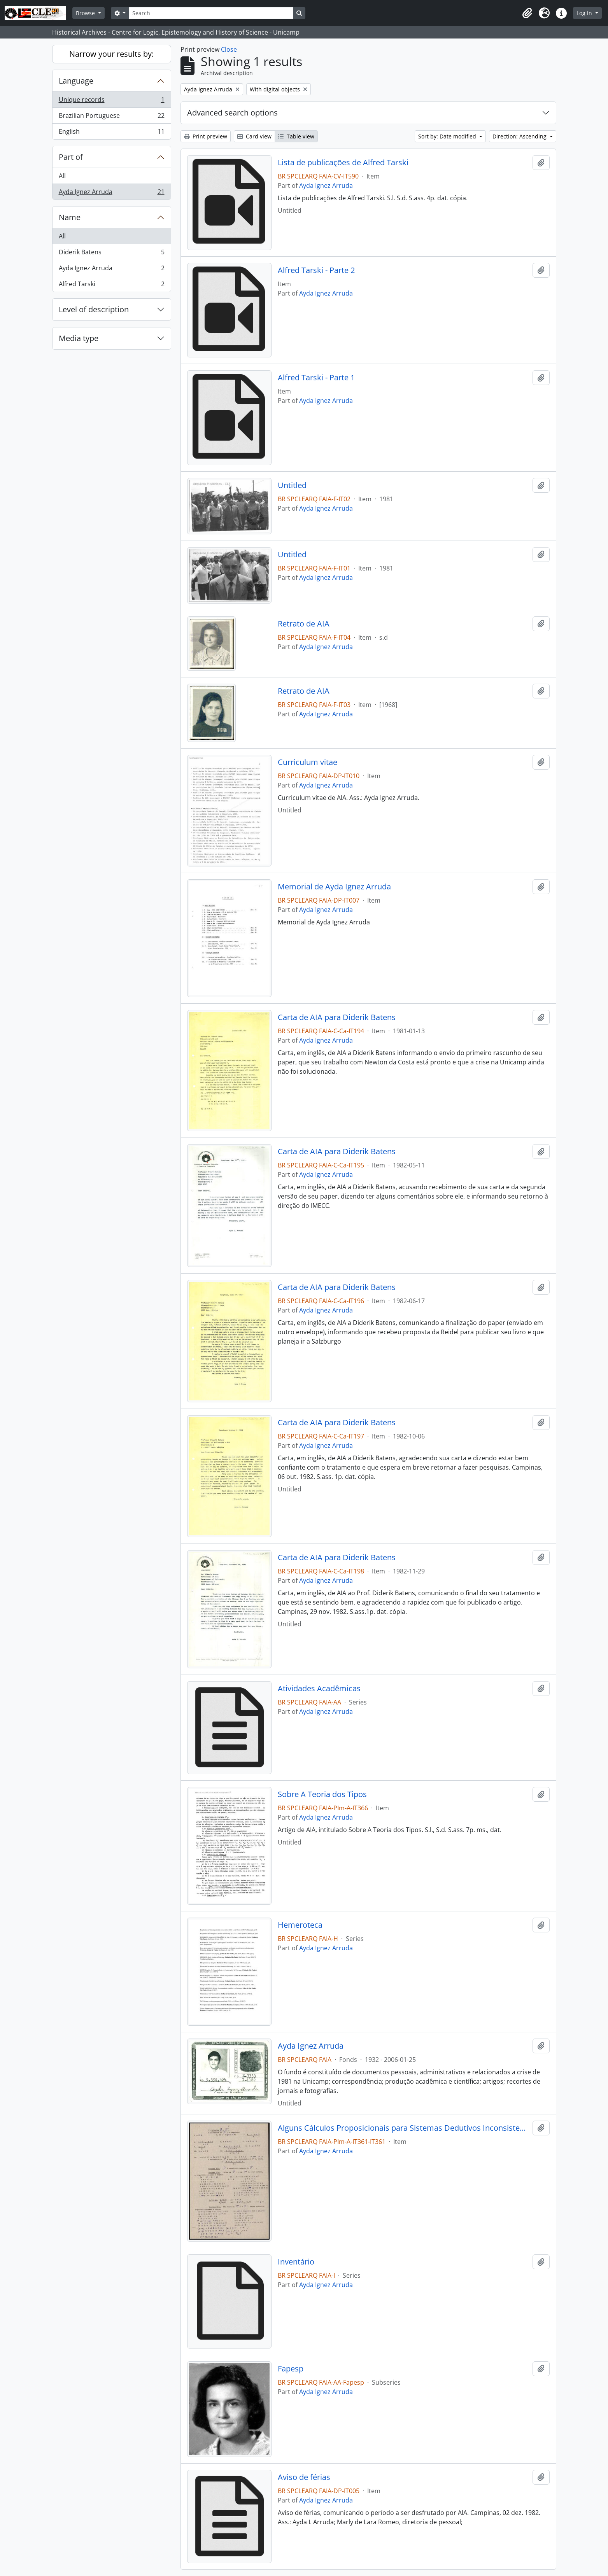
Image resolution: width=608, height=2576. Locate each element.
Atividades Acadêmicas (319, 1688)
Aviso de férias (304, 2477)
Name (70, 217)
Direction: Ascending (520, 136)
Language (76, 80)
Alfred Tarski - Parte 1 (316, 377)
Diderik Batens (111, 253)
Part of (71, 157)
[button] (527, 13)
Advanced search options (232, 112)
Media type (78, 338)
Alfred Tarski (111, 285)
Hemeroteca (300, 1925)
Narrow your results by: (111, 54)
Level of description (94, 309)
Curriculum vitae (307, 762)
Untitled (292, 485)
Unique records (111, 101)
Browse (86, 13)
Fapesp (290, 2368)
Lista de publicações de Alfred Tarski (343, 162)
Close (229, 49)
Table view (296, 136)
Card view (254, 136)
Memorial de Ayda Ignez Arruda (334, 886)
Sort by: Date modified (448, 136)
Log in (585, 13)
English (111, 133)
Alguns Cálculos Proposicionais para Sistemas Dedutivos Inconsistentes (403, 2128)
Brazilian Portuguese (111, 117)
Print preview (205, 136)
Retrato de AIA (303, 623)
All (62, 176)
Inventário (296, 2261)
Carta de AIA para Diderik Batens (337, 1017)
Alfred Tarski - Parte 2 (316, 270)
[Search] (211, 13)
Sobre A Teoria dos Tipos (322, 1794)
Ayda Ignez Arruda (111, 193)
